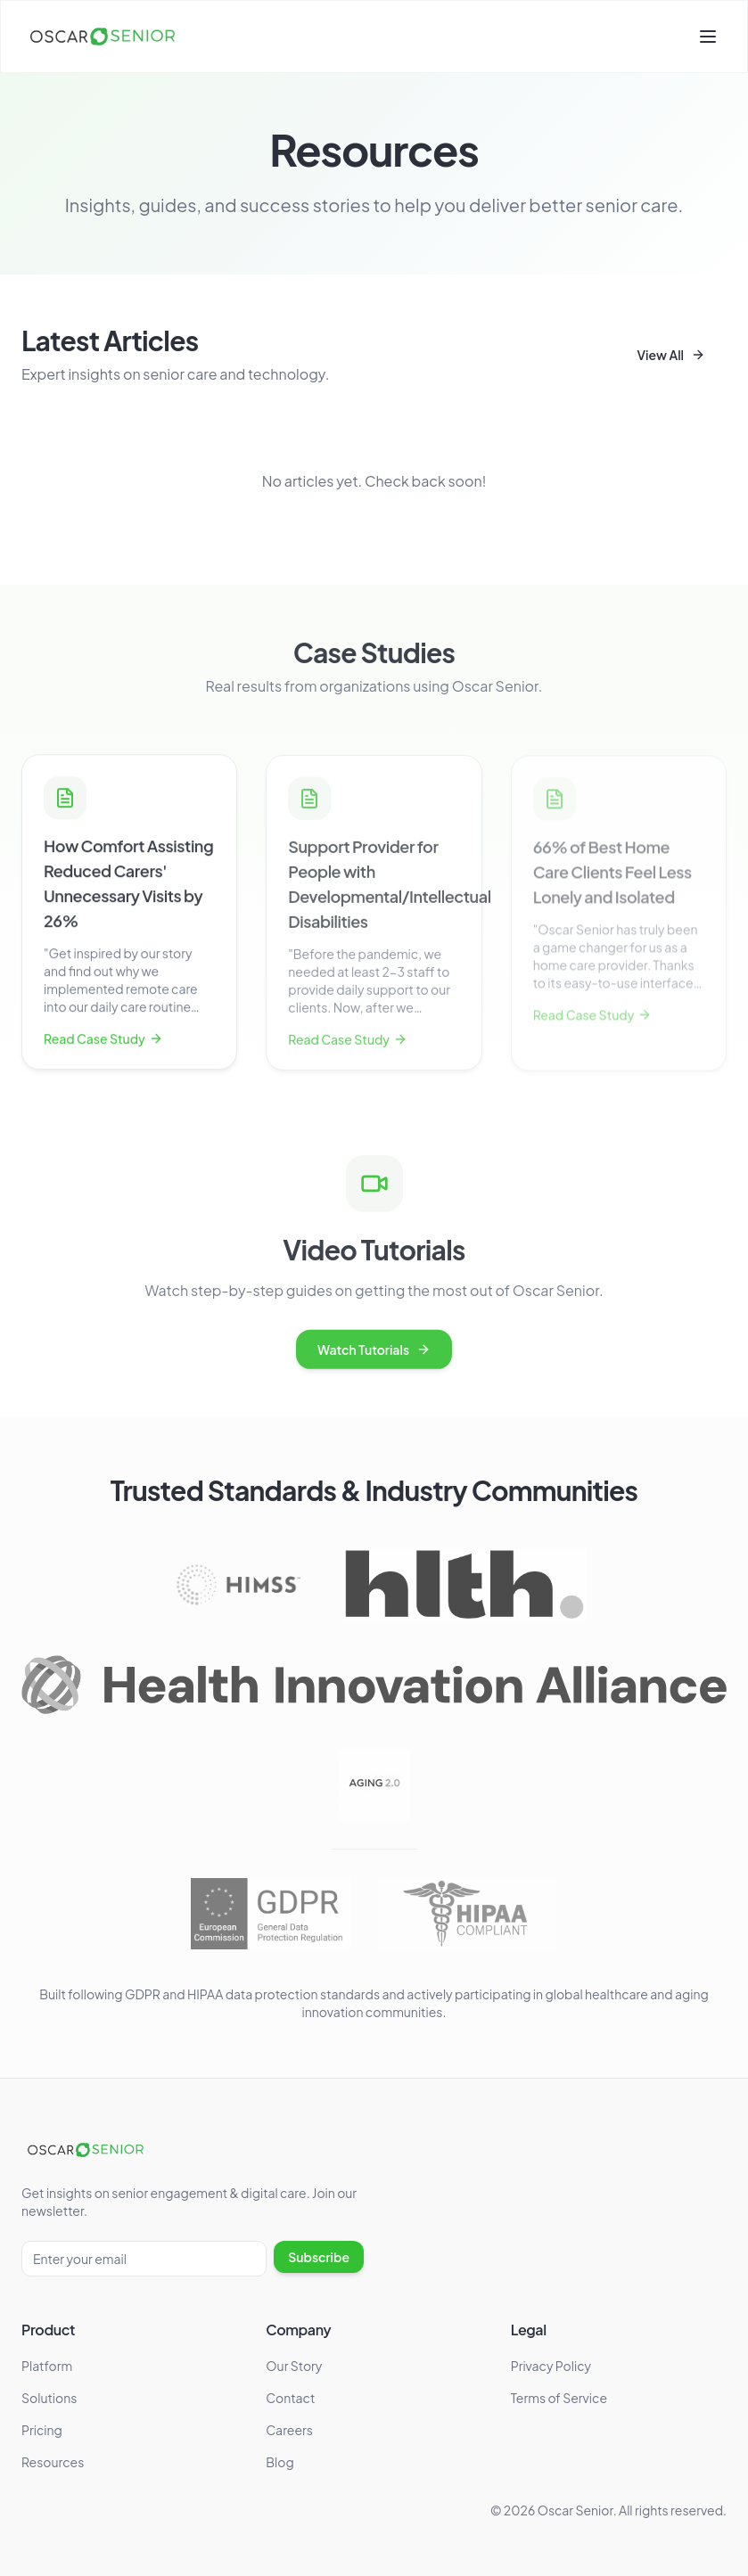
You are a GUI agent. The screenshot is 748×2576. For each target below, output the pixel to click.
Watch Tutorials (374, 1353)
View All (671, 355)
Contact (290, 2398)
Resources (52, 2462)
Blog (279, 2462)
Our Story (294, 2366)
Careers (289, 2430)
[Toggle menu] (708, 36)
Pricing (41, 2430)
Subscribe (318, 2257)
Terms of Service (559, 2398)
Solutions (49, 2398)
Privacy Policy (551, 2366)
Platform (46, 2366)
